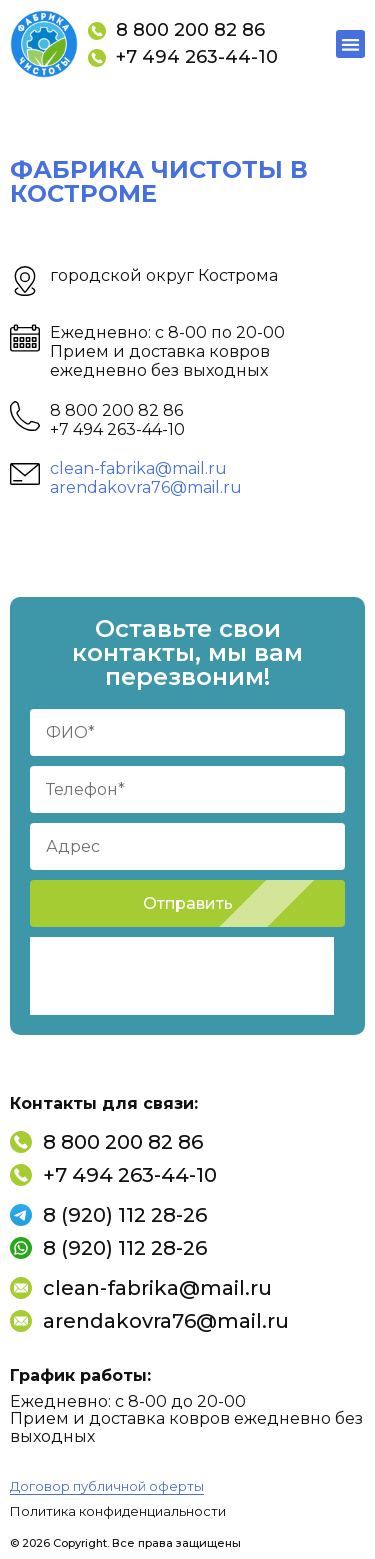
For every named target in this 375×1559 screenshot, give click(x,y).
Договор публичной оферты (107, 1486)
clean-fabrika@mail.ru (138, 468)
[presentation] (182, 976)
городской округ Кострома (164, 275)
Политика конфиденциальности (118, 1511)
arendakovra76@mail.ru (146, 487)
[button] (350, 44)
